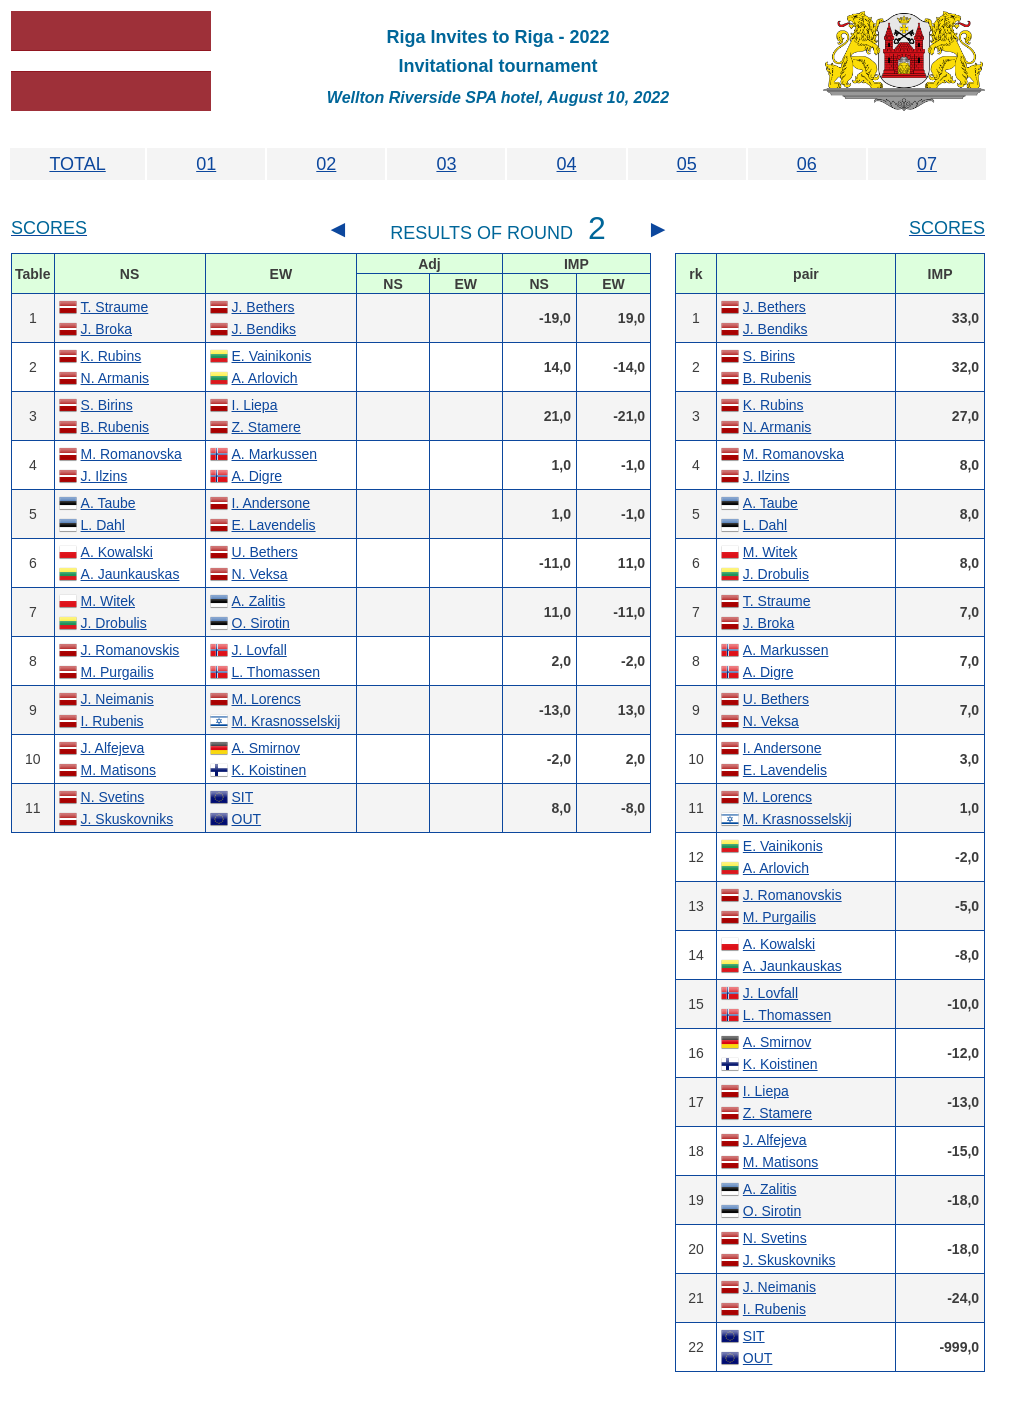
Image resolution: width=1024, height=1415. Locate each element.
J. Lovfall (259, 650)
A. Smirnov (266, 748)
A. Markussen (275, 454)
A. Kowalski (117, 552)
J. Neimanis (117, 699)
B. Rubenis (115, 427)
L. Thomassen (276, 672)
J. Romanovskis (130, 650)
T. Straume (115, 307)
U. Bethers (265, 552)
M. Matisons (118, 770)
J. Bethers (263, 307)
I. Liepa (255, 405)
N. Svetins (113, 797)
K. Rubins (111, 356)
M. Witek (108, 601)
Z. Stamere (266, 427)
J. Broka (106, 329)
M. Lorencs (266, 699)
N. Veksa (260, 574)
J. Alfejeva (113, 748)
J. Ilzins (104, 476)
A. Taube (108, 503)
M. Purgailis (117, 672)
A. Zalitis (259, 601)
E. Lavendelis (274, 525)
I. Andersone (271, 503)
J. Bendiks (264, 329)
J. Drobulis (114, 623)
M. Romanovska (131, 454)
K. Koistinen (269, 770)
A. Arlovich (265, 378)
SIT (243, 797)
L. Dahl (103, 525)
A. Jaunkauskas (130, 574)
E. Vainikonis (272, 356)
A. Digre (257, 476)
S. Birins (107, 405)
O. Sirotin (261, 623)
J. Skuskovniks (127, 819)
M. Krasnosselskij (286, 721)
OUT (247, 819)
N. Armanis (115, 378)
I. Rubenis (112, 721)
